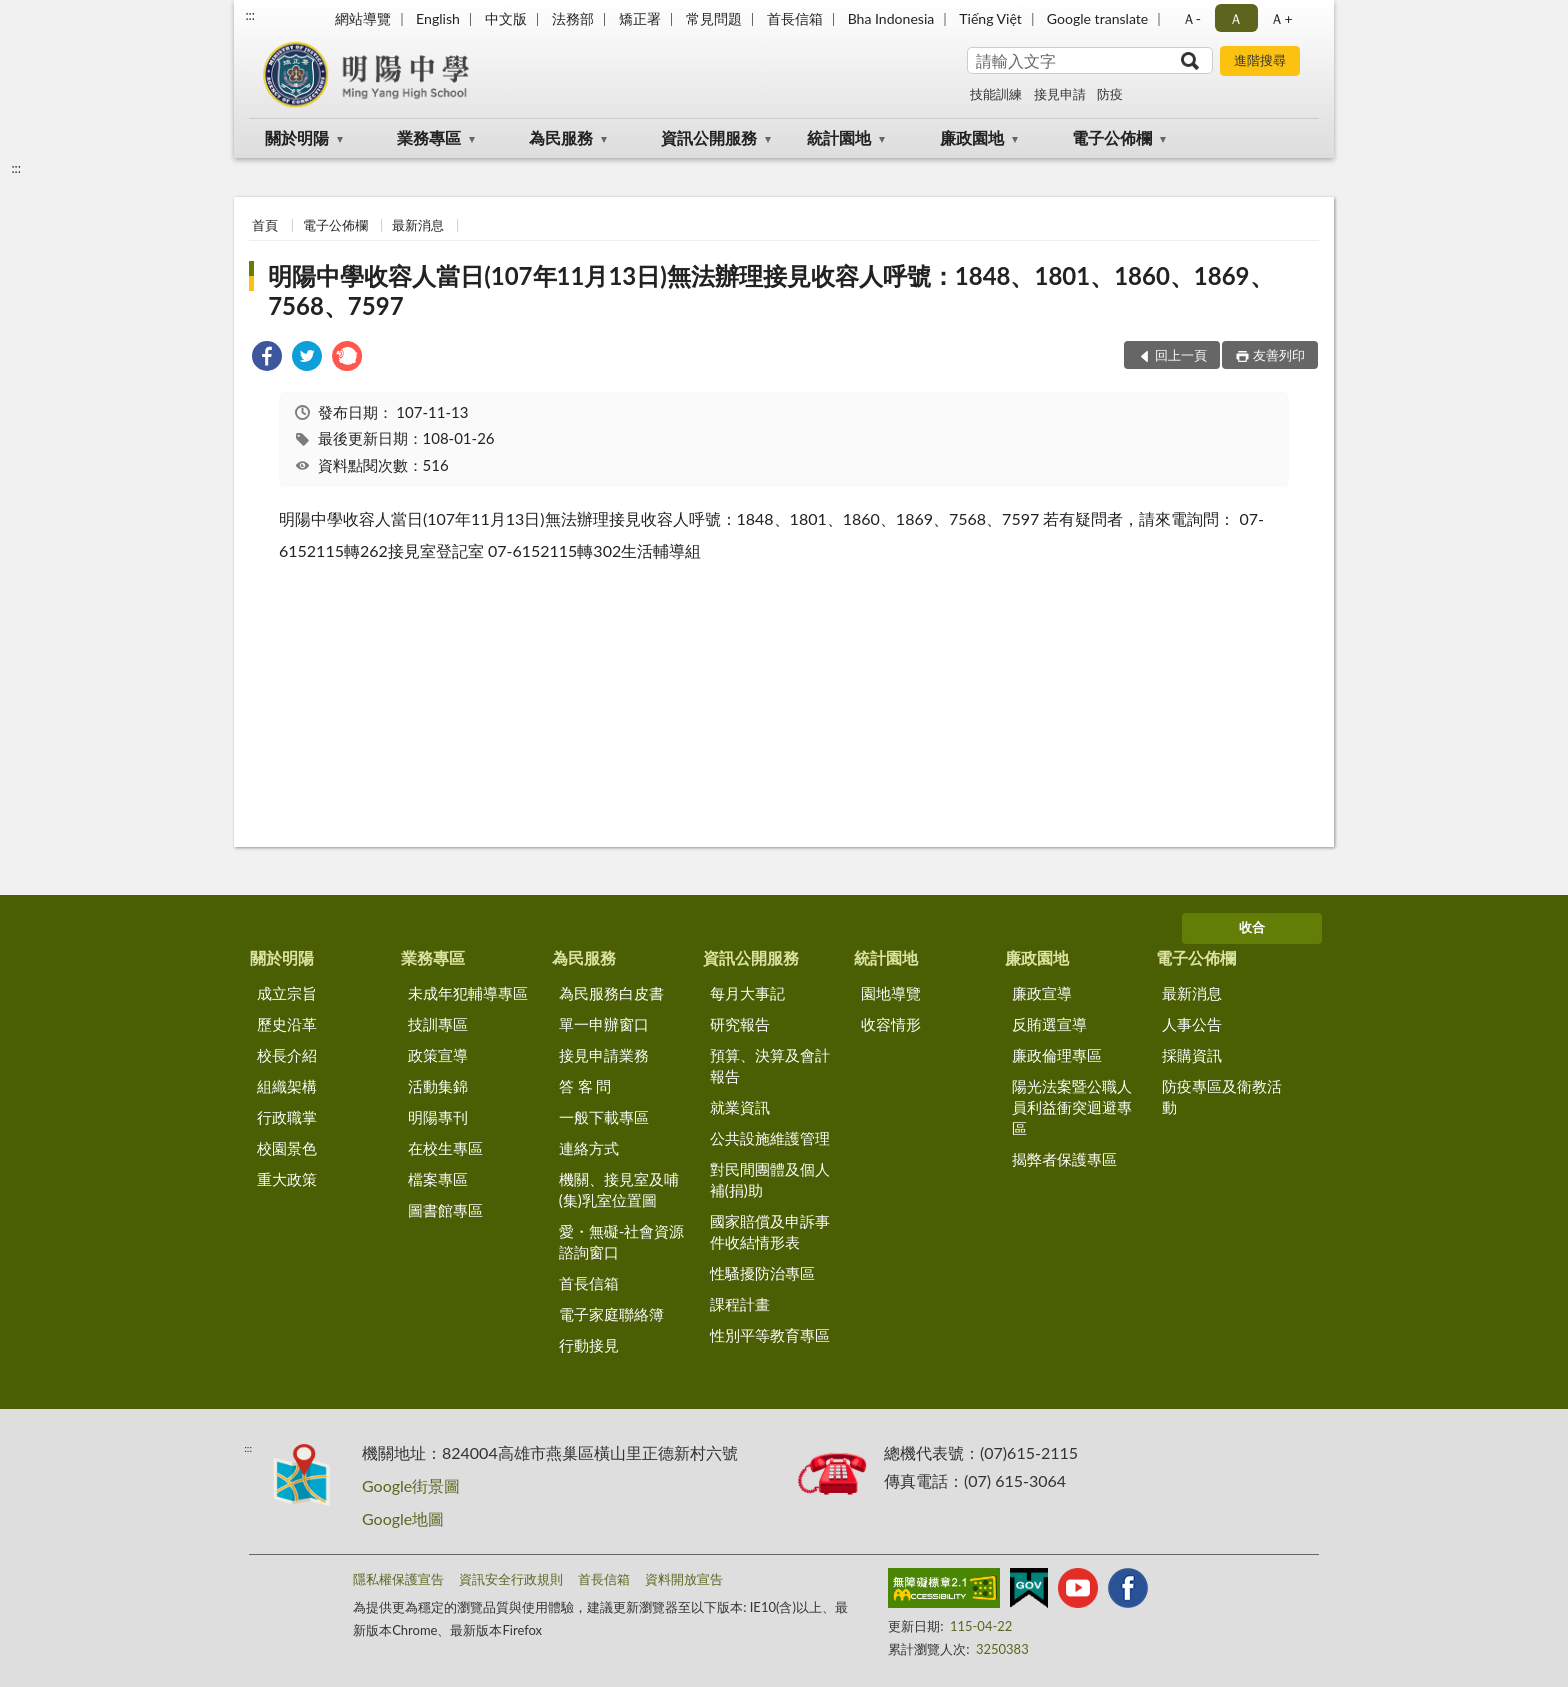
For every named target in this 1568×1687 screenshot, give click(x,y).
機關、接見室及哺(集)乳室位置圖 (619, 1189)
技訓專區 (438, 1024)
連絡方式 (589, 1148)
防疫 (1110, 94)
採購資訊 (1192, 1055)
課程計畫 (740, 1304)
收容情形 (891, 1024)
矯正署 (640, 18)
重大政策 (287, 1179)
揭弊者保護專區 (1064, 1159)
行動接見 (589, 1345)
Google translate (1097, 18)
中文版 (506, 18)
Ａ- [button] (1191, 18)
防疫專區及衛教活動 (1222, 1096)
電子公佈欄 (1112, 137)
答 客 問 (585, 1086)
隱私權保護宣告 (398, 1579)
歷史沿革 (287, 1024)
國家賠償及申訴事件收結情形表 (770, 1231)
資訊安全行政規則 (511, 1579)
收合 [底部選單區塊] (1252, 927)
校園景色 (287, 1148)
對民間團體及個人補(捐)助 (770, 1179)
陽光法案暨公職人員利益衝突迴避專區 (1072, 1107)
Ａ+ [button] (1281, 18)
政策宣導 (438, 1055)
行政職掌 (287, 1117)
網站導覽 (363, 18)
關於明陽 (297, 137)
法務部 (573, 18)
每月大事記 (747, 993)
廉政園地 (972, 137)
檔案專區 (438, 1179)
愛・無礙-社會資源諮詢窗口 (622, 1241)
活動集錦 (438, 1086)
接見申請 (1060, 94)
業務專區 (429, 137)
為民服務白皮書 (611, 993)
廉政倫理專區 (1057, 1055)
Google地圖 (403, 1518)
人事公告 (1192, 1024)
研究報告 (740, 1024)
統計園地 (839, 137)
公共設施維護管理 (770, 1138)
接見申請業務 (604, 1055)
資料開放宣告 (684, 1579)
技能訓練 (996, 94)
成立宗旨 (287, 993)
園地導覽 (891, 993)
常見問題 (714, 18)
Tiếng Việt (990, 18)
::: (250, 15)
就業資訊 (740, 1107)
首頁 (265, 225)
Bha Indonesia (891, 18)
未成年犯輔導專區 (468, 993)
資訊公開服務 (709, 137)
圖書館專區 (445, 1210)
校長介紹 (287, 1055)
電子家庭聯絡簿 (611, 1314)
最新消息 (418, 225)
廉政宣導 (1042, 993)
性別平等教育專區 (770, 1335)
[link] (267, 358)
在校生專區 (445, 1148)
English (438, 18)
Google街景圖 (411, 1485)
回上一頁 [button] (1181, 355)
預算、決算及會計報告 (770, 1065)
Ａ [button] (1236, 18)
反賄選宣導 (1049, 1024)
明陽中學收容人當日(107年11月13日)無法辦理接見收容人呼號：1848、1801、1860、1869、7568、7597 (770, 290)
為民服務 (561, 137)
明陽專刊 (438, 1117)
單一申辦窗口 (604, 1024)
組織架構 (287, 1086)
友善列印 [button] (1279, 355)
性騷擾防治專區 (762, 1273)
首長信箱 (795, 18)
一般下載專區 (604, 1117)
